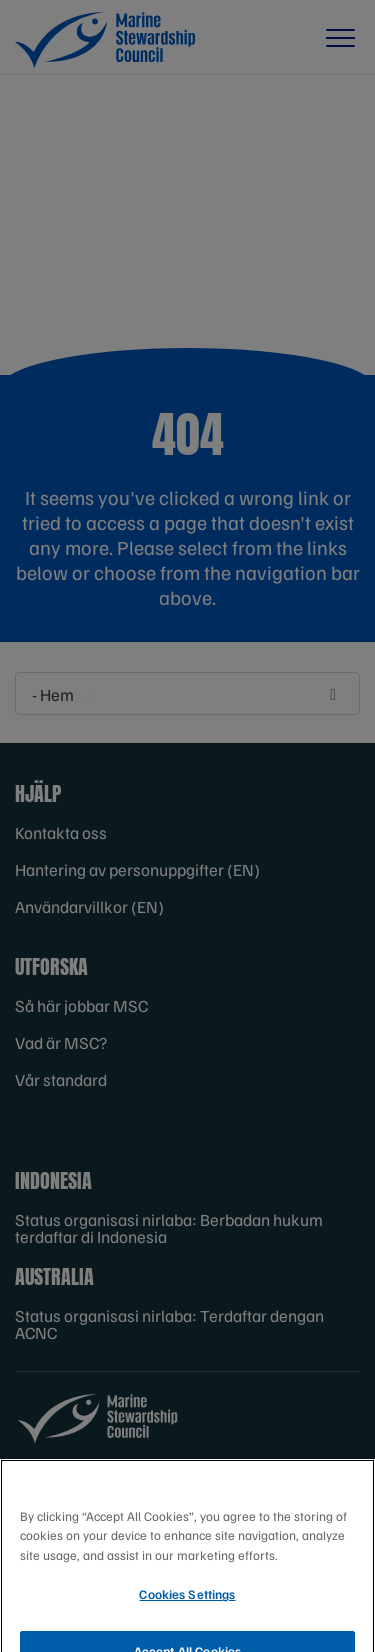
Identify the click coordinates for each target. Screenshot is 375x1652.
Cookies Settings (187, 1604)
